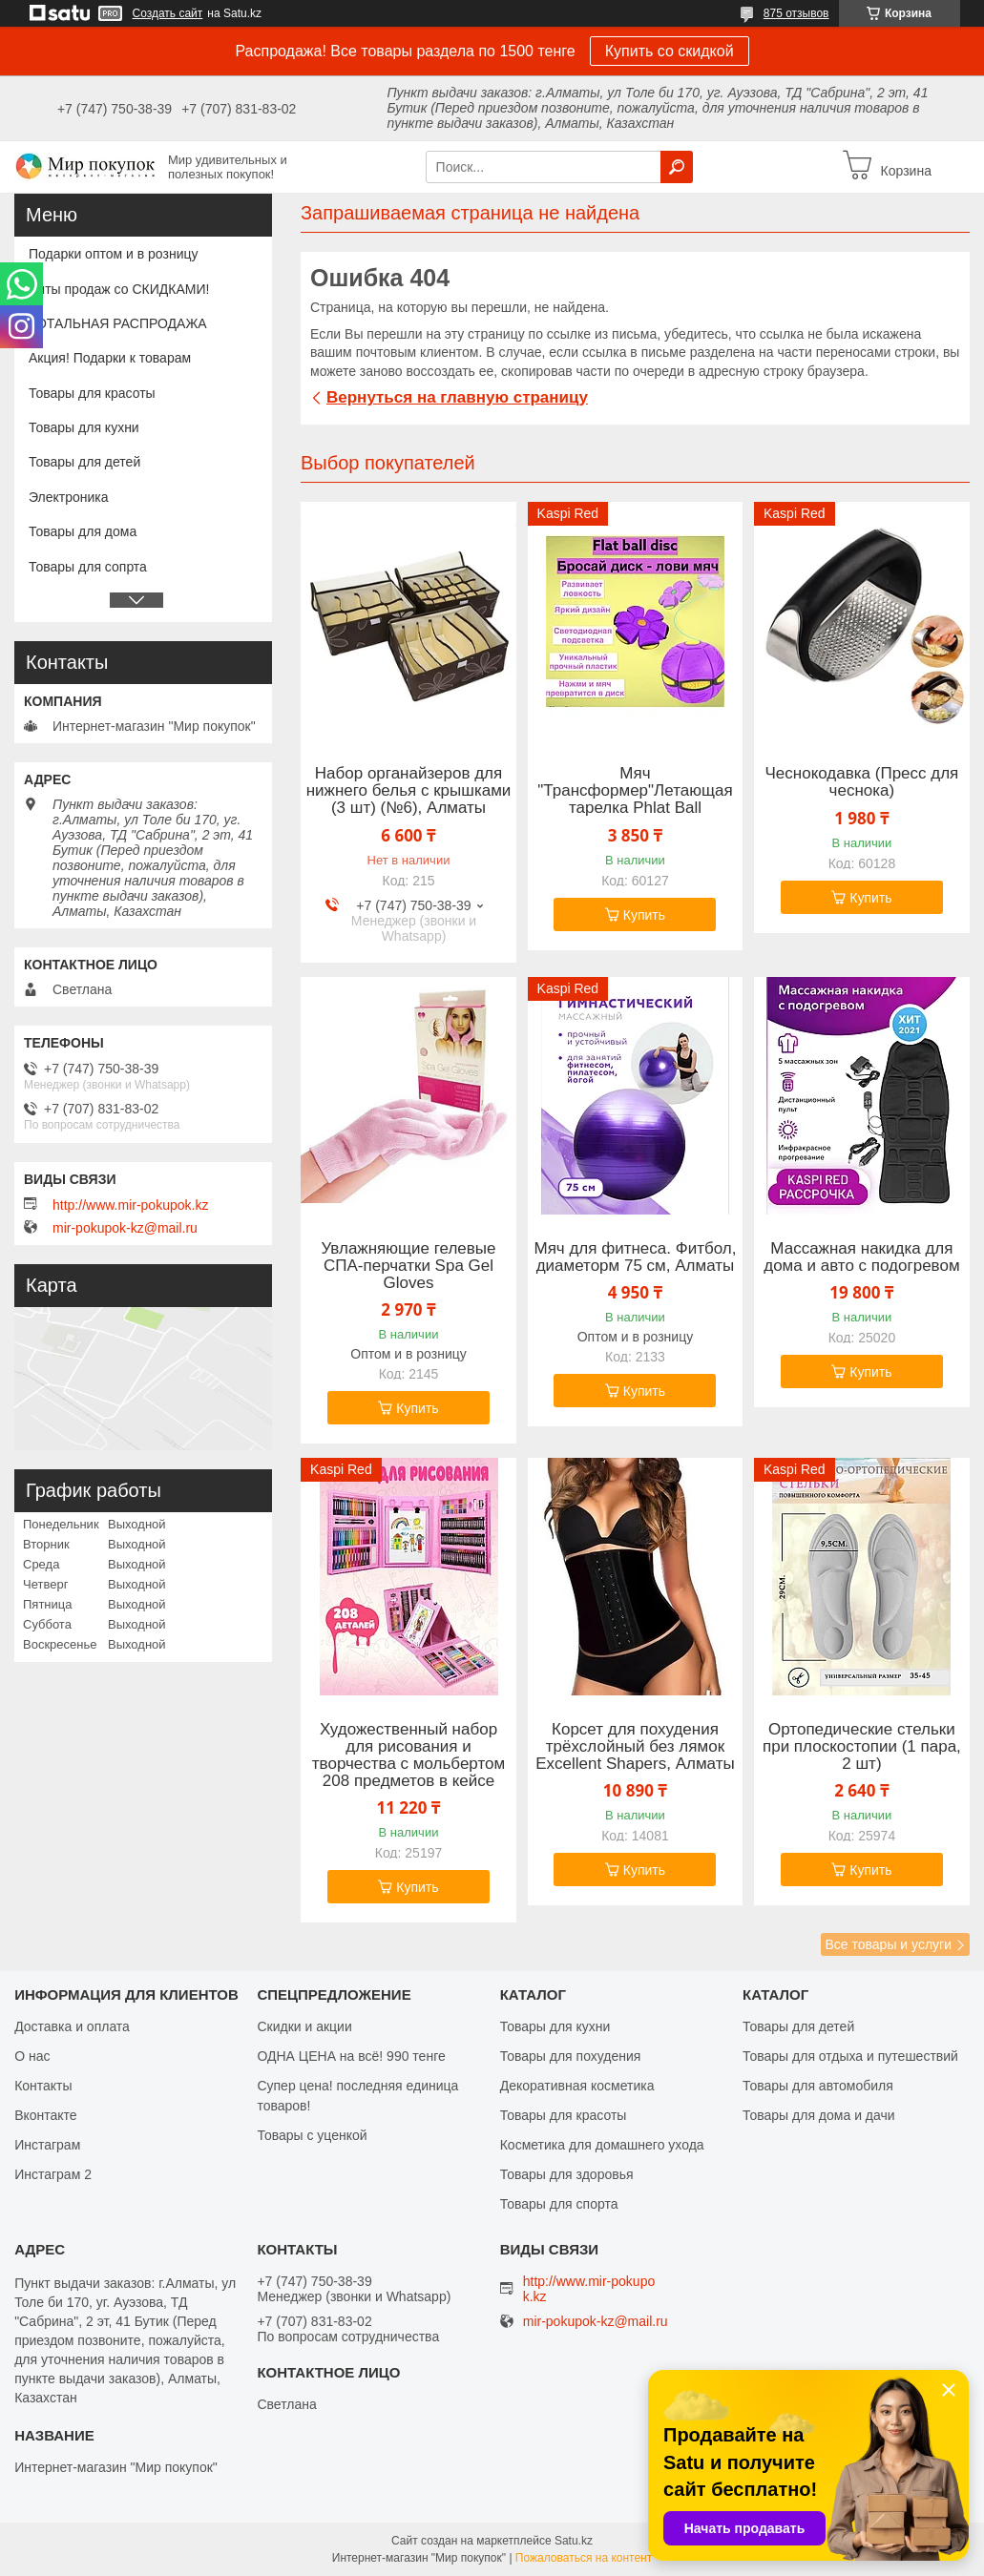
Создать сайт (168, 13)
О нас (32, 2056)
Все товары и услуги (888, 1944)
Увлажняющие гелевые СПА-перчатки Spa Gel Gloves (408, 1266)
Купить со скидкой (669, 51)
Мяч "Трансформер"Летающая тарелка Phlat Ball (634, 791)
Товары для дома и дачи (819, 2115)
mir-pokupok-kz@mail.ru (125, 1228)
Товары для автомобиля (818, 2085)
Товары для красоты (92, 393)
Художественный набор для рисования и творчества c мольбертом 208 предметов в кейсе (408, 1755)
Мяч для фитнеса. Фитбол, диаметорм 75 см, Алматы (635, 1257)
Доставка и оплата (72, 2026)
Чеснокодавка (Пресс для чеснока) (862, 782)
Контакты (43, 2085)
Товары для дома (82, 531)
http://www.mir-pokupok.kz (130, 1205)
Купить (644, 915)
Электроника (69, 497)
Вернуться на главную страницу (457, 397)
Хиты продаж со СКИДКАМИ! (119, 289)
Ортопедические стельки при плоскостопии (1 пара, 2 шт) (862, 1747)
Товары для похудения (570, 2056)
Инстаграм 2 (53, 2174)
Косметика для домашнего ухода (602, 2144)
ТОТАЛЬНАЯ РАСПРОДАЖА (118, 323)
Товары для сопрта (88, 566)
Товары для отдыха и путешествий (850, 2056)
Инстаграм (47, 2144)
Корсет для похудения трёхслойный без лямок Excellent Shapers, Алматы (635, 1747)
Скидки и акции (304, 2026)
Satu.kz (574, 2540)
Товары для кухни (84, 427)
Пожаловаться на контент (583, 2558)
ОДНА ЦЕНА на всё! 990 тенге (351, 2056)
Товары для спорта (559, 2204)
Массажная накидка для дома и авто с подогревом (861, 1257)
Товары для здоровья (567, 2174)
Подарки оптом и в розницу (113, 253)
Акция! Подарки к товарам (110, 357)
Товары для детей (84, 461)
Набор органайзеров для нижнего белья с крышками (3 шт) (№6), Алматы (409, 791)
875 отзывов (796, 13)
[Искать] (676, 167)
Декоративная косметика (577, 2085)
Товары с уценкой (311, 2135)
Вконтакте (45, 2115)
